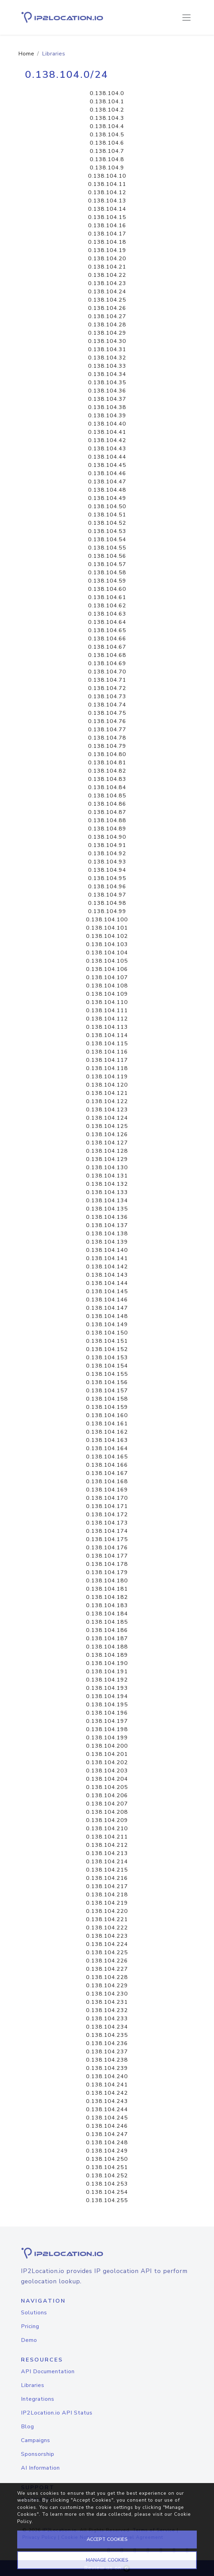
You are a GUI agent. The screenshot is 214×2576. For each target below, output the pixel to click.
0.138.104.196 (107, 1713)
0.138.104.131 (107, 1176)
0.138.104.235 (107, 2035)
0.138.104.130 (107, 1167)
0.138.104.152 (107, 1349)
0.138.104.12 (107, 192)
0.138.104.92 (107, 853)
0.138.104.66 (107, 638)
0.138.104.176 (107, 1547)
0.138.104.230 (107, 1994)
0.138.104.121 (107, 1093)
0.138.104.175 (107, 1539)
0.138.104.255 (107, 2200)
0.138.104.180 (107, 1580)
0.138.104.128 (107, 1151)
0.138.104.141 (107, 1258)
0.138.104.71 (107, 680)
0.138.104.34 (107, 374)
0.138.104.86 (107, 804)
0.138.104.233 (107, 2018)
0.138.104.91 (107, 845)
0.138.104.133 (107, 1192)
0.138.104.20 (107, 258)
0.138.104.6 (107, 143)
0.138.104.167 (107, 1473)
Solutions (34, 2312)
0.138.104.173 (107, 1523)
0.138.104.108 (107, 985)
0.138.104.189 (107, 1655)
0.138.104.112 (107, 1019)
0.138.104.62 (107, 605)
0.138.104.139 (107, 1242)
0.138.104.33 (107, 366)
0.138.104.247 (107, 2134)
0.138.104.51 (107, 515)
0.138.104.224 (107, 1944)
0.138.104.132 (107, 1184)
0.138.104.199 (107, 1737)
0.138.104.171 (107, 1506)
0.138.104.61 (107, 597)
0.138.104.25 (107, 300)
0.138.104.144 (107, 1283)
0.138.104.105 (107, 961)
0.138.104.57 (107, 564)
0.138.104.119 (107, 1076)
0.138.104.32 (107, 358)
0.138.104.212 (107, 1845)
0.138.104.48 (107, 490)
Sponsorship (37, 2454)
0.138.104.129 (107, 1159)
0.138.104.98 (107, 903)
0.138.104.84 (107, 787)
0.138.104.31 (107, 349)
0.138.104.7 (107, 151)
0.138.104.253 (107, 2184)
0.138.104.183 (107, 1605)
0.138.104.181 (107, 1589)
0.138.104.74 (107, 705)
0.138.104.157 (107, 1390)
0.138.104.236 (107, 2043)
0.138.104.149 (107, 1324)
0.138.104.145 (107, 1291)
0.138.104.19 (107, 250)
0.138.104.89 (107, 829)
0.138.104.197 (107, 1721)
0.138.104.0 (107, 93)
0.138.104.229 (107, 1985)
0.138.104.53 (107, 531)
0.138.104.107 (107, 977)
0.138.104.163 (107, 1440)
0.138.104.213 (107, 1853)
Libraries (32, 2385)
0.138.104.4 (107, 126)
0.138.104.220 (107, 1911)
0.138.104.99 (107, 911)
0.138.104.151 (107, 1341)
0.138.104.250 (107, 2159)
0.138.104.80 (107, 754)
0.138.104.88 (107, 820)
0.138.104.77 (107, 729)
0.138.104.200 (107, 1746)
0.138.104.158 (107, 1399)
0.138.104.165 (107, 1456)
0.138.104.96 (107, 886)
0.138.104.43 (107, 448)
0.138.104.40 (107, 424)
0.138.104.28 (107, 324)
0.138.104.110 (107, 1002)
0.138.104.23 (107, 283)
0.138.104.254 (107, 2192)
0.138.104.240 (107, 2076)
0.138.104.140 (107, 1250)
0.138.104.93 (107, 862)
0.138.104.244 (107, 2109)
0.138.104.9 (107, 167)
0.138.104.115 (107, 1043)
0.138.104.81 (107, 762)
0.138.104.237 (107, 2051)
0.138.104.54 (107, 539)
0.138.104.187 (107, 1638)
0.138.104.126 (107, 1134)
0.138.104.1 (107, 101)
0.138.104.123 (107, 1109)
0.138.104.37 (107, 399)
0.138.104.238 (107, 2060)
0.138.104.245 (107, 2118)
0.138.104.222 (107, 1927)
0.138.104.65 (107, 630)
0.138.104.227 (107, 1969)
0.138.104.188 (107, 1647)
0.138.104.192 (107, 1680)
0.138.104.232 (107, 2010)
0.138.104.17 (107, 234)
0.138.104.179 (107, 1572)
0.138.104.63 (107, 614)
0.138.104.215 (107, 1870)
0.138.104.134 (107, 1200)
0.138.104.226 (107, 1961)
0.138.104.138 (107, 1233)
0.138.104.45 (107, 465)
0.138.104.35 (107, 382)
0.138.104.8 (107, 159)
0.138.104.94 (107, 870)
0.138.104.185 (107, 1622)
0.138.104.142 (107, 1266)
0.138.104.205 (107, 1787)
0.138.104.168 (107, 1481)
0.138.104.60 (107, 589)
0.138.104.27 (107, 316)
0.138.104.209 (107, 1820)
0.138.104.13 (107, 201)
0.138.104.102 (107, 936)
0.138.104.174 (107, 1531)
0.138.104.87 (107, 812)
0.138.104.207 (107, 1804)
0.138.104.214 (107, 1861)
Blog (27, 2426)
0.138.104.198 (107, 1729)
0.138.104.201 (107, 1754)
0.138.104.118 (107, 1068)
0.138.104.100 (107, 919)
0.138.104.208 (107, 1812)
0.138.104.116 (107, 1052)
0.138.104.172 (107, 1514)
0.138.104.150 (107, 1333)
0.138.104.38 (107, 407)
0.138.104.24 (107, 291)
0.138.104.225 (107, 1952)
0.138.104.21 (107, 267)
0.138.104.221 (107, 1919)
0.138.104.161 (107, 1423)
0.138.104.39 (107, 415)
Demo (29, 2340)
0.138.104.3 (107, 118)
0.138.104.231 (107, 2002)
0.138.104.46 (107, 473)
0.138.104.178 (107, 1564)
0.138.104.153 (107, 1357)
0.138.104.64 (107, 622)
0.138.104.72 (107, 688)
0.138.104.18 (107, 242)
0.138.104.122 (107, 1101)
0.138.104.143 (107, 1275)
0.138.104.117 (107, 1060)
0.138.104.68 (107, 655)
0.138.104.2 (107, 110)
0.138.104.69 (107, 663)
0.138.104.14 (107, 209)
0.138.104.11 (107, 184)
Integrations (37, 2399)
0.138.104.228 (107, 1977)
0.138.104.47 (107, 481)
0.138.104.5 (107, 134)
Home (26, 53)
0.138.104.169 (107, 1490)
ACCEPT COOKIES (107, 2539)
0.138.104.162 (107, 1432)
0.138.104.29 (107, 333)
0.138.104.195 (107, 1704)
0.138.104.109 (107, 994)
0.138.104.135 (107, 1209)
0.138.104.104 (107, 952)
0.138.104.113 (107, 1027)
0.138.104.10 (107, 176)
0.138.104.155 (107, 1374)
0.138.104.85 (107, 795)
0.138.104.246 (107, 2126)
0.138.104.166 (107, 1465)
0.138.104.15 (107, 217)
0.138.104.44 (107, 457)
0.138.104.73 (107, 696)
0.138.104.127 (107, 1142)
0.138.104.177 (107, 1556)
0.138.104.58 (107, 572)
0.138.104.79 (107, 746)
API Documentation (48, 2371)
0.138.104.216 (107, 1878)
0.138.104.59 (107, 581)
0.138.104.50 (107, 506)
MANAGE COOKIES (107, 2560)
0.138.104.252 (107, 2175)
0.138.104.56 (107, 556)
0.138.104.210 (107, 1828)
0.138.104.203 (107, 1770)
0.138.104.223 (107, 1936)
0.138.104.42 (107, 440)
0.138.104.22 (107, 275)
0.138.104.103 (107, 944)
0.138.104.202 (107, 1762)
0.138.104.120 (107, 1085)
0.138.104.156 (107, 1382)
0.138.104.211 (107, 1837)
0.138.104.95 (107, 878)
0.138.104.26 (107, 308)
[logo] (107, 2253)
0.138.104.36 (107, 391)
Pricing (30, 2326)
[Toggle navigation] (186, 17)
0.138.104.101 (107, 928)
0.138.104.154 (107, 1366)
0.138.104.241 (107, 2084)
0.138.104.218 (107, 1894)
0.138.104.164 (107, 1448)
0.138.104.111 (107, 1010)
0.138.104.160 (107, 1415)
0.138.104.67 (107, 647)
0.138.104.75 (107, 713)
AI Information (40, 2468)
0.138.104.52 (107, 523)
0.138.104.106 (107, 969)
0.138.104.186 (107, 1630)
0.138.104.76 (107, 721)
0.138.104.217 (107, 1886)
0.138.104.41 (107, 432)
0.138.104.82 (107, 771)
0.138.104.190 (107, 1663)
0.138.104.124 (107, 1118)
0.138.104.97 (107, 895)
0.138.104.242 (107, 2093)
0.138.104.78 (107, 738)
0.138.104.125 (107, 1126)
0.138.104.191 (107, 1671)
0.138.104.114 (107, 1035)
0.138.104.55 (107, 548)
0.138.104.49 (107, 498)
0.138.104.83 (107, 779)
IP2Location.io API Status (57, 2413)
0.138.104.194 (107, 1696)
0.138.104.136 (107, 1217)
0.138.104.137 (107, 1225)
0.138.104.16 (107, 225)
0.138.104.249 (107, 2151)
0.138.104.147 (107, 1308)
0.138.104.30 (107, 341)
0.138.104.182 (107, 1597)
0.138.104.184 (107, 1613)
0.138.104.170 (107, 1498)
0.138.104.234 (107, 2027)
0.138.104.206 (107, 1795)
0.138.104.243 (107, 2101)
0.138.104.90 (107, 837)
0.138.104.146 (107, 1299)
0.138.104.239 (107, 2068)
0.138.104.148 (107, 1316)
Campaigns (35, 2440)
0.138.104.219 (107, 1903)
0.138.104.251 (107, 2167)
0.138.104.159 (107, 1407)
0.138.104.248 (107, 2142)
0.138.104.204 (107, 1779)
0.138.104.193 (107, 1688)
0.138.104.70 (107, 672)
